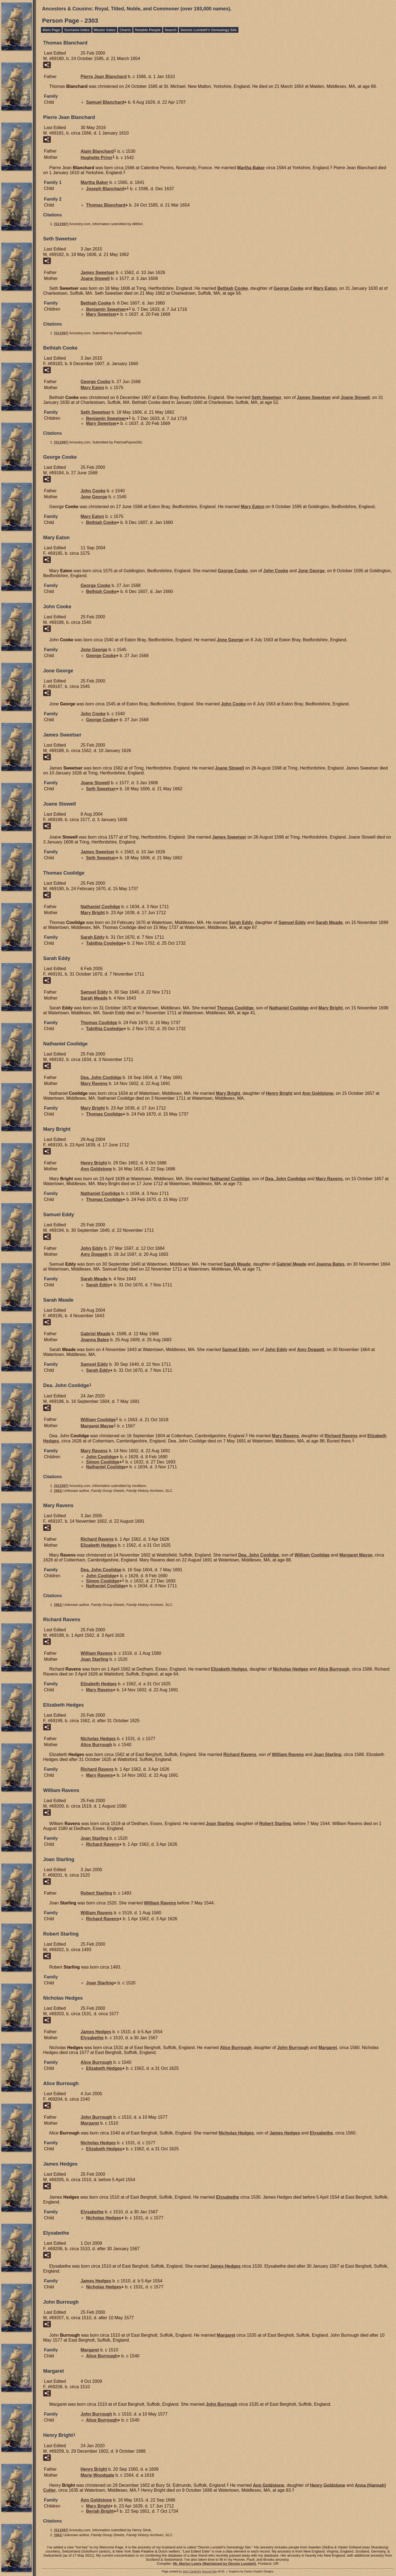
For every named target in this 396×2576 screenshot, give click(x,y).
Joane (95, 278)
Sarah (241, 922)
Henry (279, 1093)
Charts (125, 30)
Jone (94, 496)
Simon (102, 1462)
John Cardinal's (191, 2571)
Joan (94, 1659)
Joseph (105, 188)
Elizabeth (99, 1545)
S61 (58, 1491)
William (98, 1419)
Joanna (330, 1264)
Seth (266, 397)
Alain (97, 151)
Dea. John (101, 1077)
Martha (251, 167)
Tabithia (104, 943)
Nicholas (290, 1669)
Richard (341, 1435)
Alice (334, 1669)
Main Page (51, 30)
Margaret (97, 1425)
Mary (325, 288)
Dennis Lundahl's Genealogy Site (209, 30)
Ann (317, 1093)
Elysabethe (92, 2037)
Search (170, 30)
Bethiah (232, 288)
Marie (97, 2475)
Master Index (105, 30)
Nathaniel (100, 906)
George (288, 288)
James (98, 272)
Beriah (100, 2511)
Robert (275, 1823)
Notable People (148, 30)
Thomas (105, 205)
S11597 (61, 224)
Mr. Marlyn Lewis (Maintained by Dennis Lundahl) (214, 2564)
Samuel (105, 102)
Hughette (96, 157)
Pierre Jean (104, 76)
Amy (94, 1254)
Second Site (209, 2571)
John (93, 490)
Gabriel (291, 1264)
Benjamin (106, 309)
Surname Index (77, 30)
